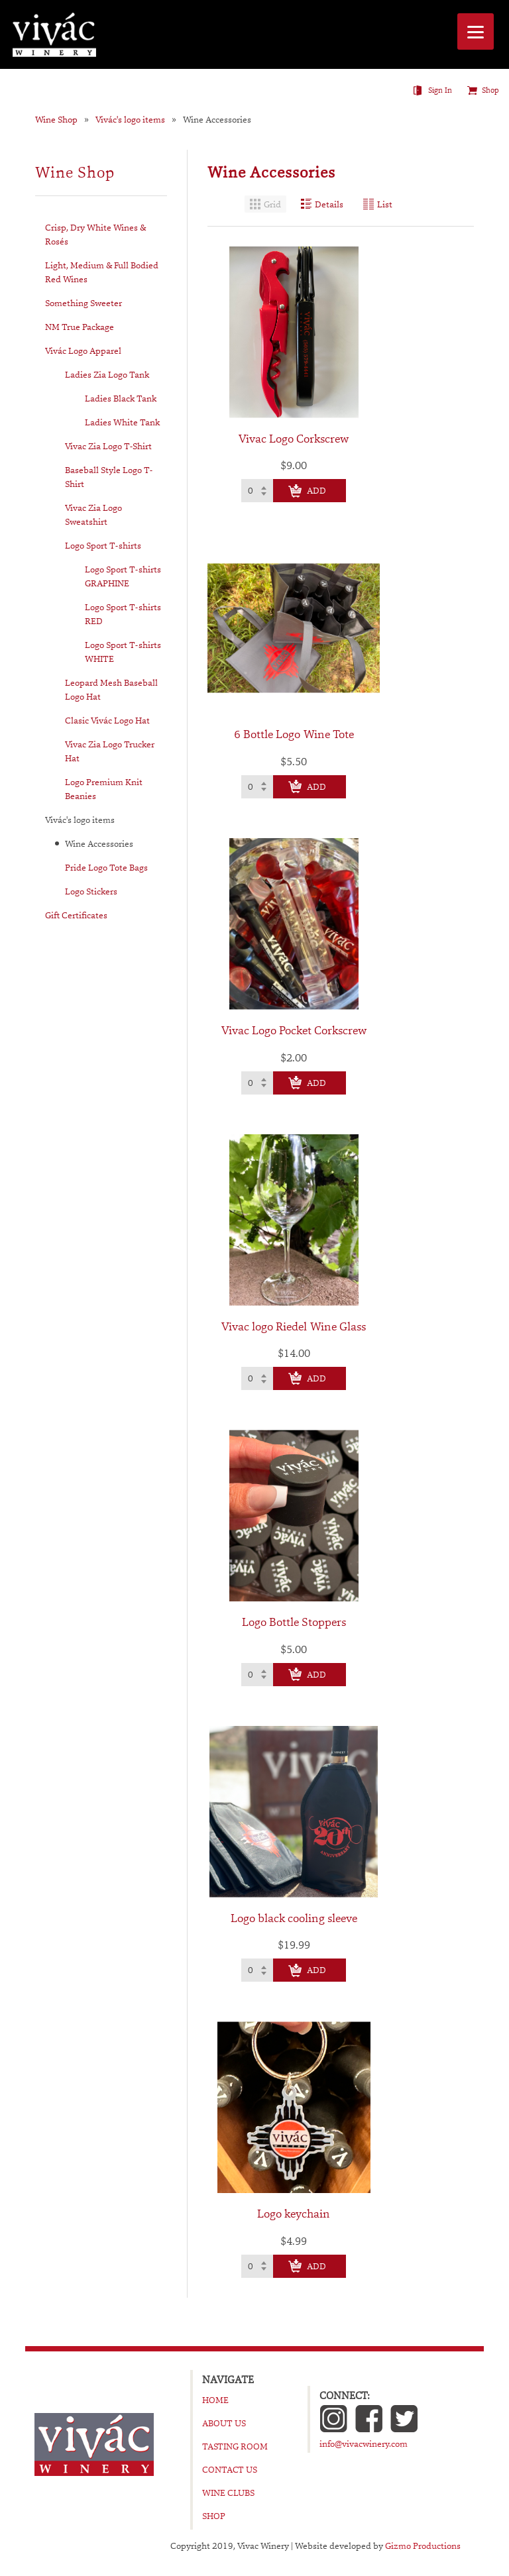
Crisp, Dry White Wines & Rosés (95, 234)
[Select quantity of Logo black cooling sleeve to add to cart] (257, 1970)
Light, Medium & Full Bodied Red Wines (101, 272)
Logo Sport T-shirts (103, 545)
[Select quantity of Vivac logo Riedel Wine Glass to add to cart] (257, 1378)
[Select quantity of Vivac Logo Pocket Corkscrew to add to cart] (257, 1083)
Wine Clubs (228, 2492)
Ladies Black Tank (120, 398)
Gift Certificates (76, 915)
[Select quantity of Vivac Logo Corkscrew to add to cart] (257, 490)
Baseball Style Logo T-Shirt (108, 477)
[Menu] (475, 31)
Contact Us (229, 2469)
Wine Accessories (217, 119)
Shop (490, 90)
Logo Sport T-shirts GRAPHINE (123, 576)
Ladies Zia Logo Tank (107, 374)
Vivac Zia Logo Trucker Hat (109, 751)
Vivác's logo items (130, 119)
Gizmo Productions (423, 2545)
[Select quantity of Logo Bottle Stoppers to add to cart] (257, 1674)
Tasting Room (235, 2446)
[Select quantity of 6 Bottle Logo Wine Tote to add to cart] (257, 786)
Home (215, 2400)
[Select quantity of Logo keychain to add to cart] (257, 2266)
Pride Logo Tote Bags (106, 867)
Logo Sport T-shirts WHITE (123, 652)
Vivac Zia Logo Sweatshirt (93, 514)
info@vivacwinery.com (363, 2443)
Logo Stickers (91, 891)
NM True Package (79, 327)
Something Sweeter (83, 303)
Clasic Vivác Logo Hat (107, 720)
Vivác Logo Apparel (83, 350)
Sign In (440, 90)
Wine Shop (56, 119)
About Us (224, 2423)
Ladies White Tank (122, 422)
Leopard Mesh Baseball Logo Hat (111, 689)
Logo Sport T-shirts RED (123, 614)
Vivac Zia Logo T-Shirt (108, 446)
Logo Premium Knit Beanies (103, 789)
